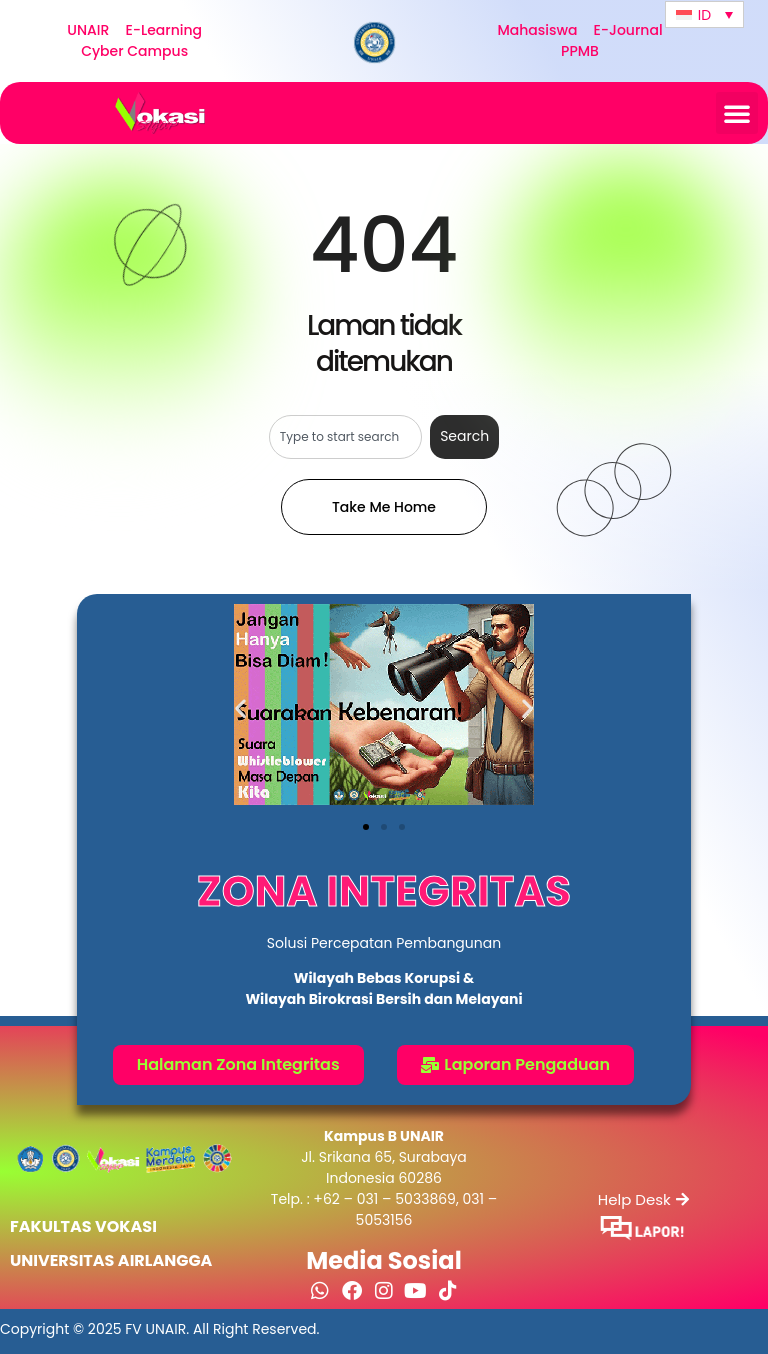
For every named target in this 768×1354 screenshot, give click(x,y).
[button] (737, 113)
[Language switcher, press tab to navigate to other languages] (704, 14)
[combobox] (345, 437)
